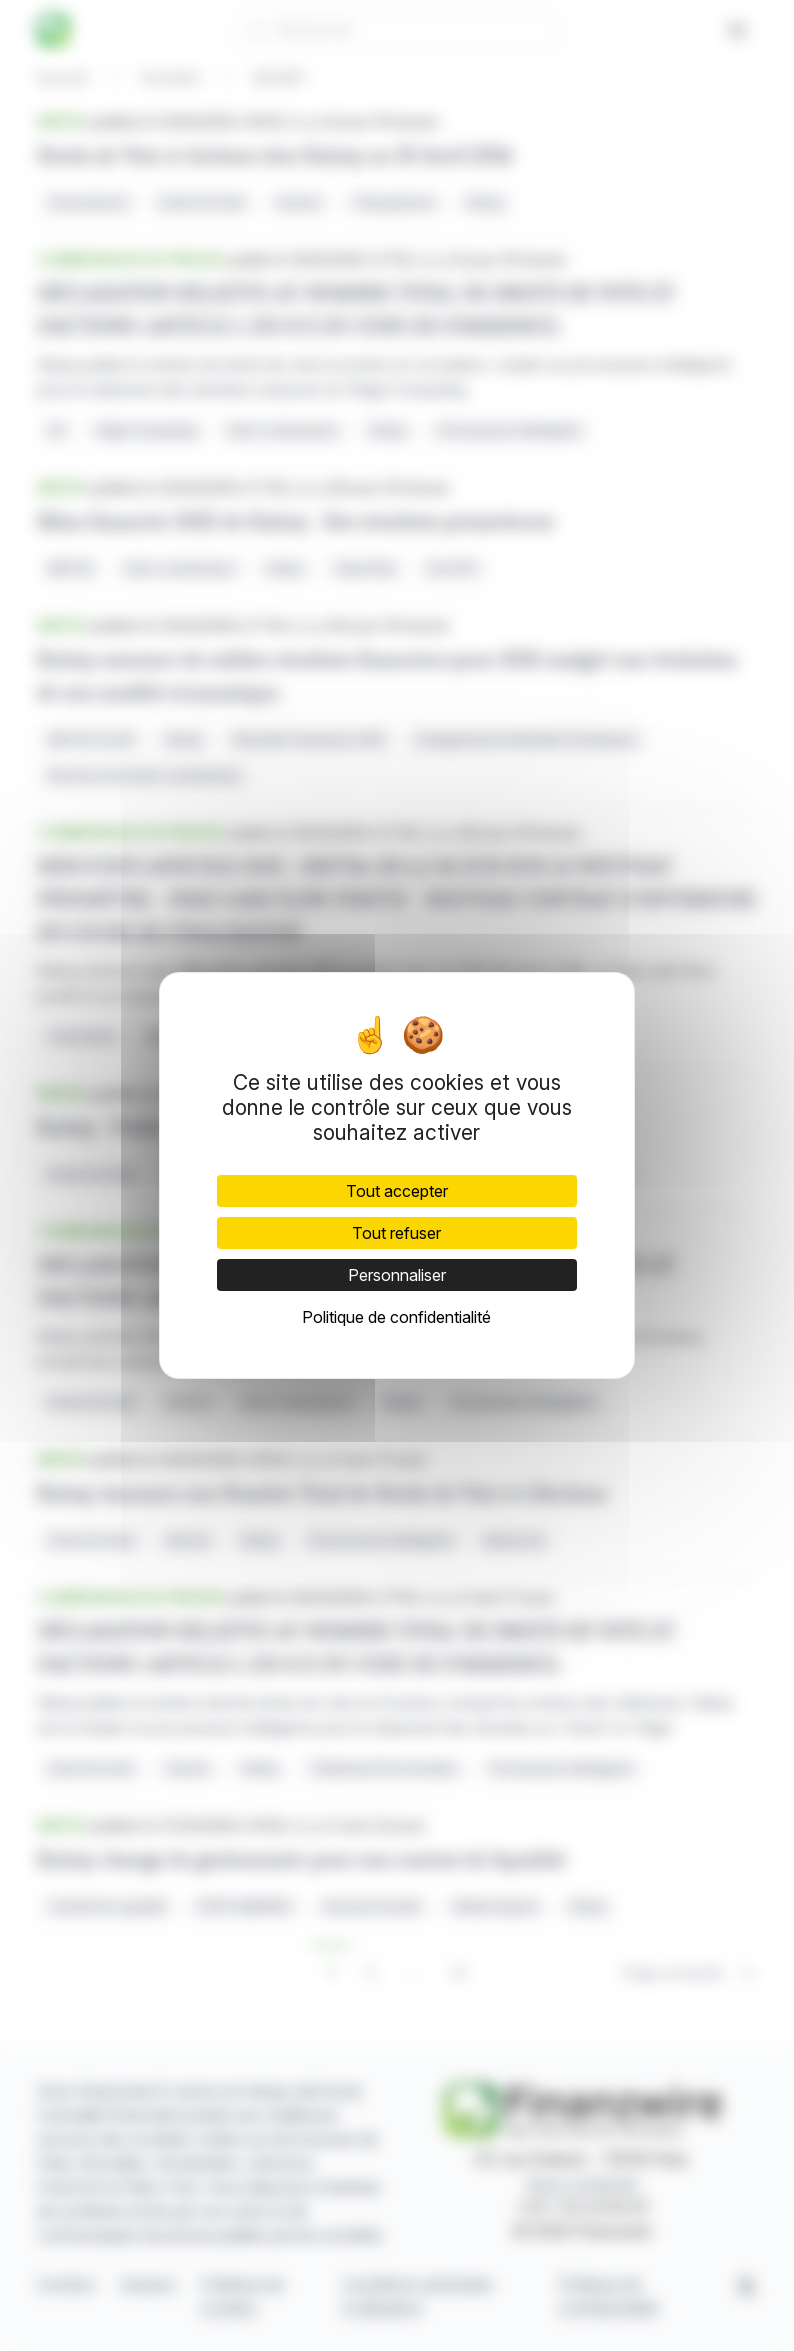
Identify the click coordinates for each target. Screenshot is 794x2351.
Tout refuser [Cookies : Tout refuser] (396, 1233)
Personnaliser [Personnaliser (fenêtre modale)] (397, 1275)
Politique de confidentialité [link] (396, 1317)
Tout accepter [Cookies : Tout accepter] (397, 1191)
